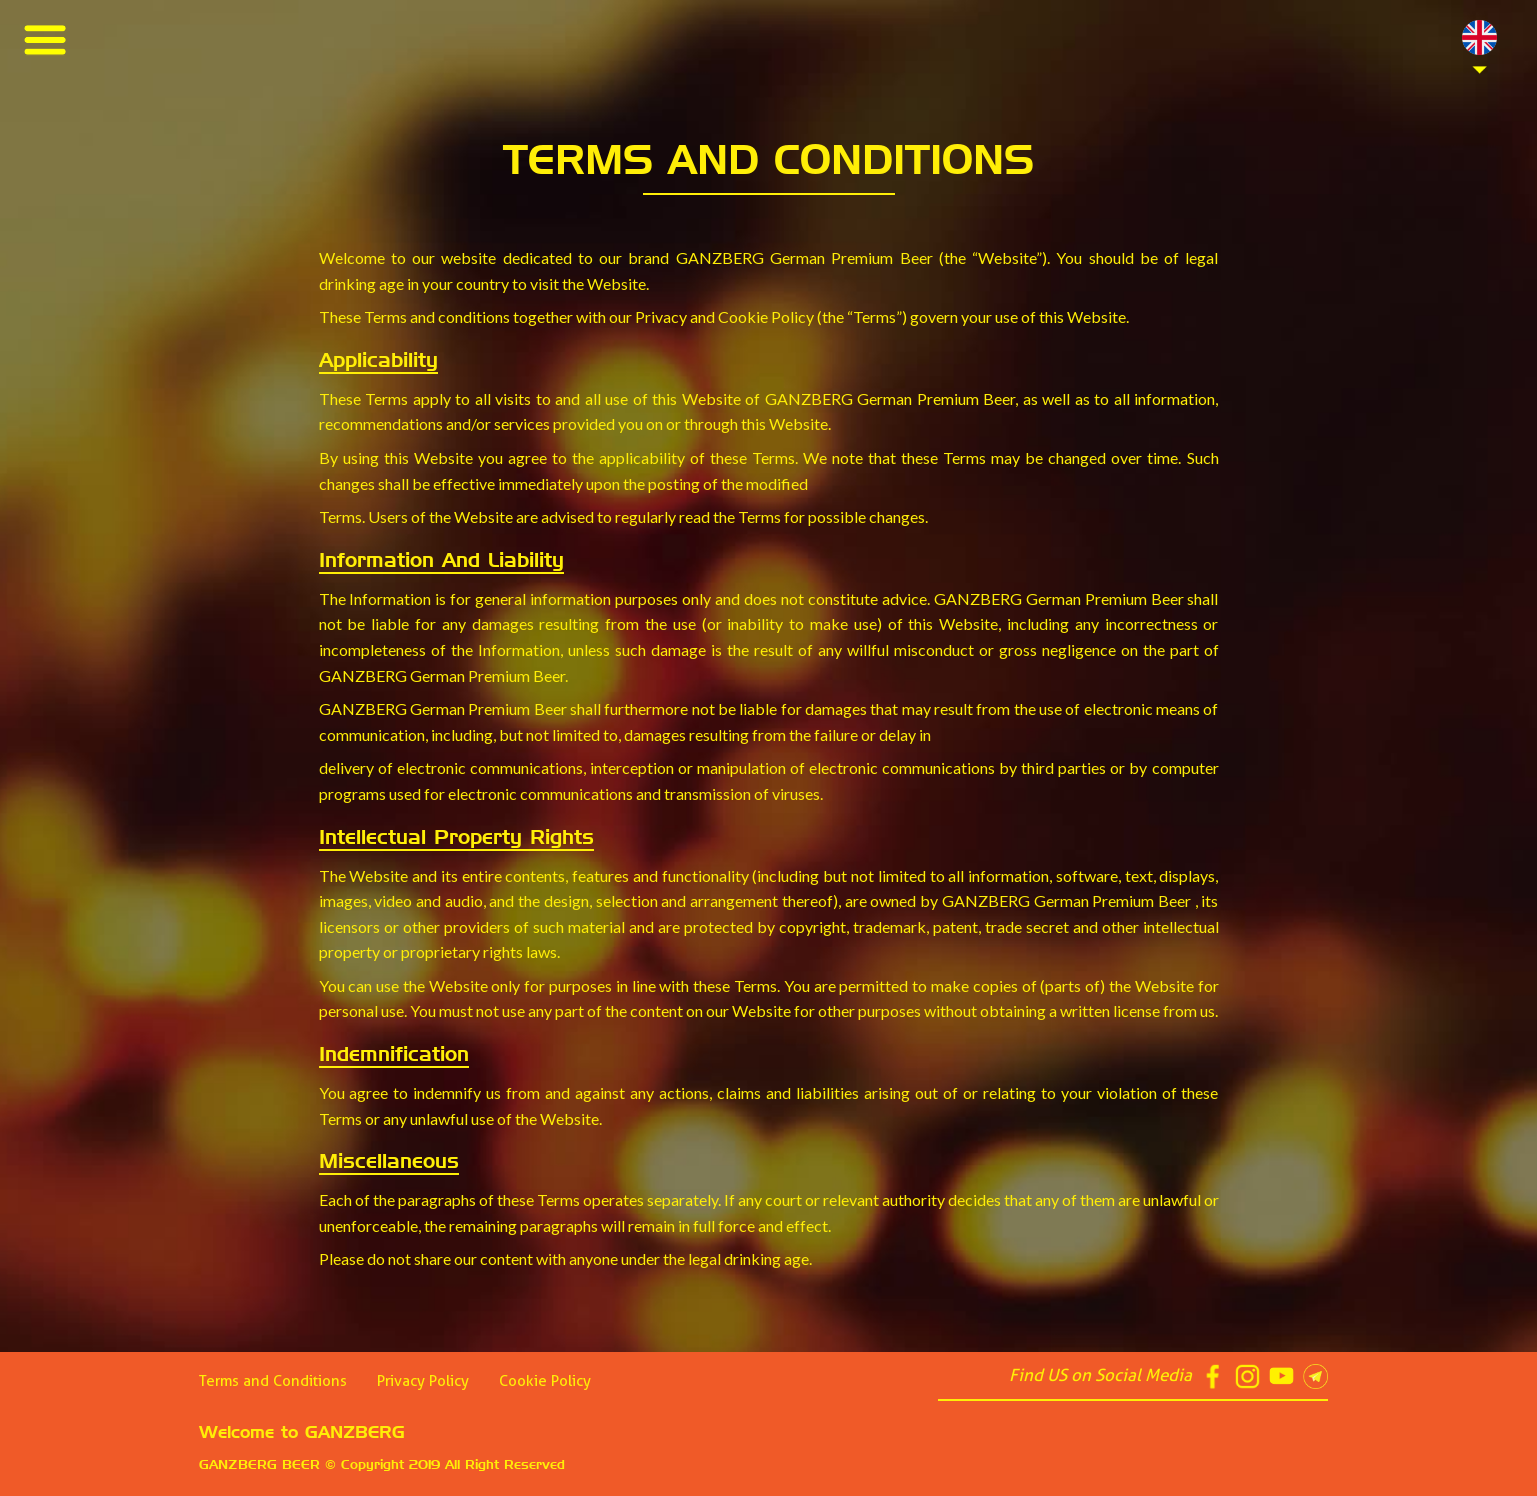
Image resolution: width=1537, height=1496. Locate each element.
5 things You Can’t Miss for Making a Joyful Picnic (203, 222)
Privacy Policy (423, 1381)
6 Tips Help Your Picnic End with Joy (162, 192)
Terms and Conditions (273, 1381)
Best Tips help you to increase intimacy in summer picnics (232, 132)
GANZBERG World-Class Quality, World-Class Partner (226, 252)
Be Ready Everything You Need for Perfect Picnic (208, 162)
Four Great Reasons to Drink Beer (157, 72)
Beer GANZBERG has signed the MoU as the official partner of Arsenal (279, 282)
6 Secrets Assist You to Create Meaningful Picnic (203, 102)
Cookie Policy (545, 1381)
